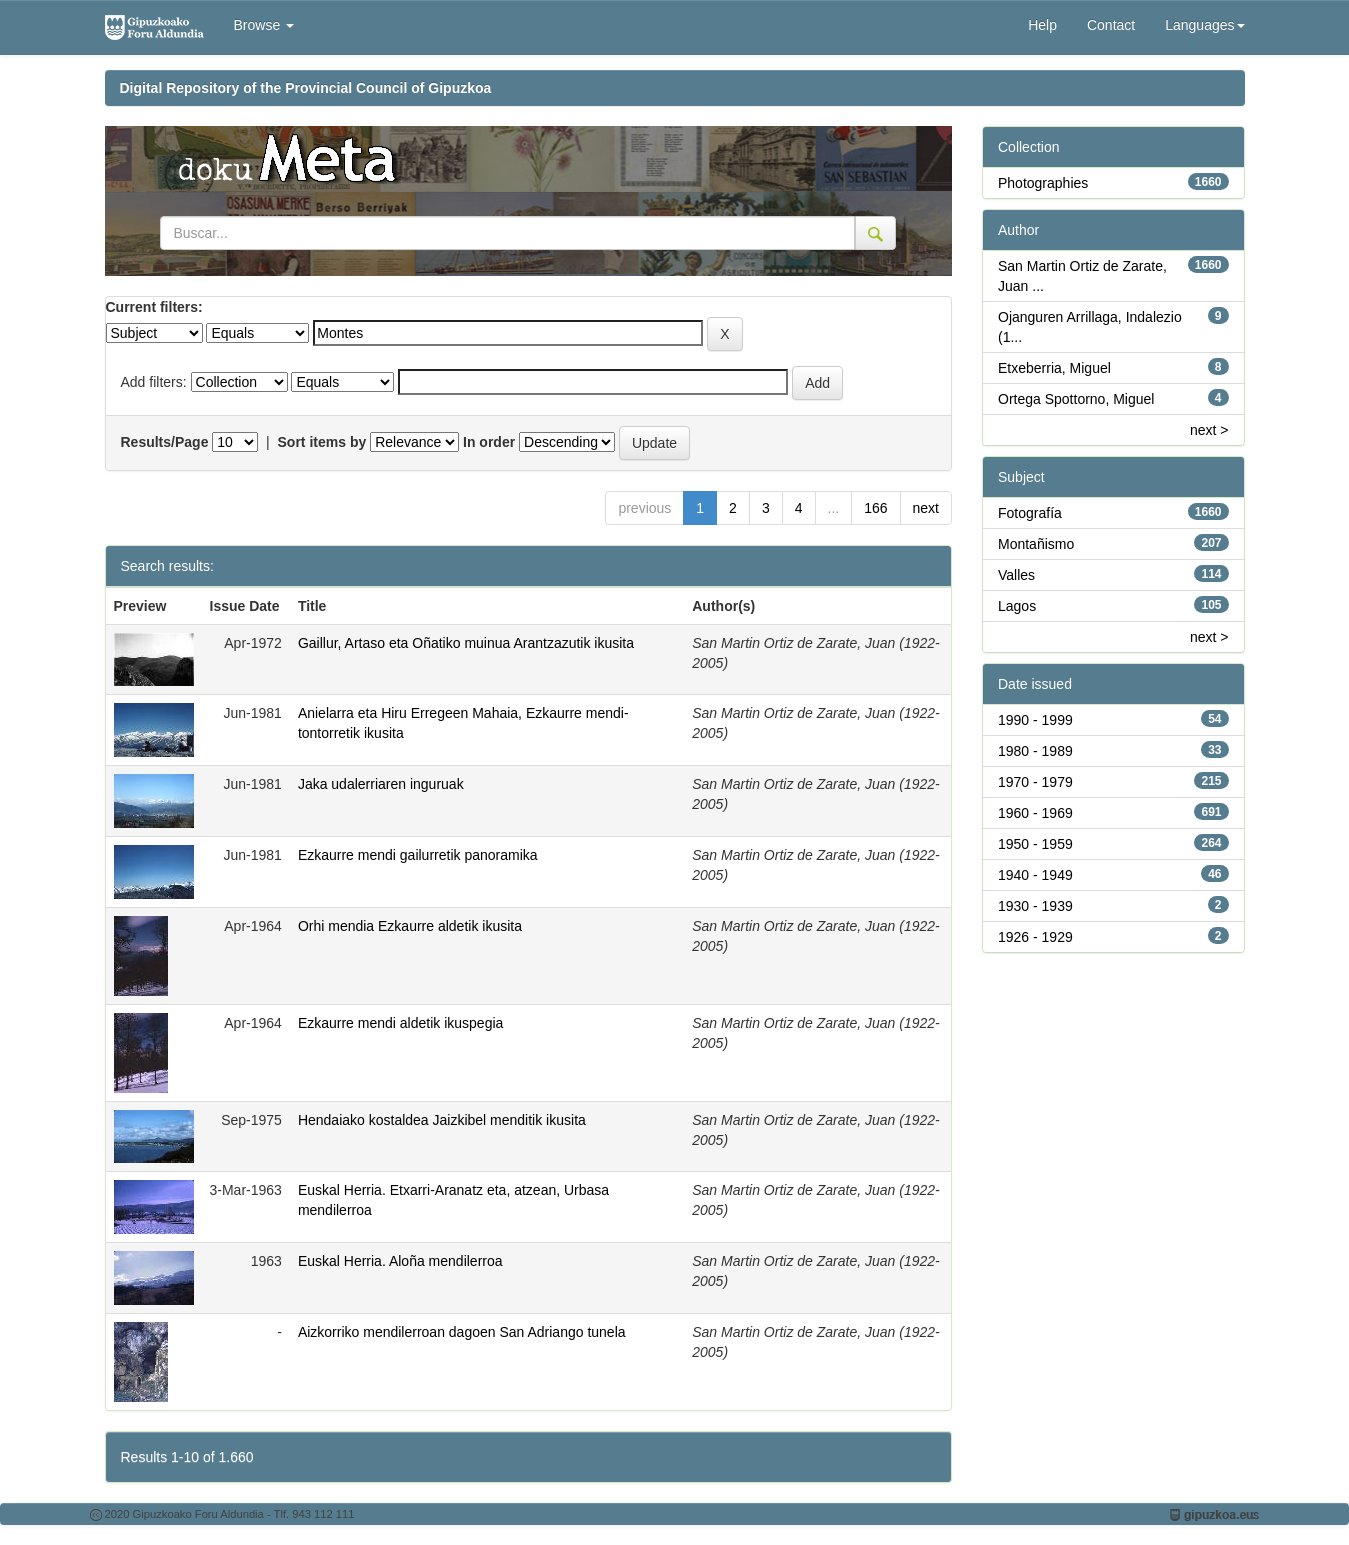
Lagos (1017, 606)
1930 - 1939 (1035, 906)
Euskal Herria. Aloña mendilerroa (400, 1261)
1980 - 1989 (1035, 751)
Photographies (1043, 183)
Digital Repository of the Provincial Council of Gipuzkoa (306, 88)
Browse (264, 25)
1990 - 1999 (1035, 720)
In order (489, 442)
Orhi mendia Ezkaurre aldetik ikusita (410, 926)
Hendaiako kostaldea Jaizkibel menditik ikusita (442, 1120)
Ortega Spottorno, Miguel (1076, 399)
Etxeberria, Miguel (1054, 368)
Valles (1016, 575)
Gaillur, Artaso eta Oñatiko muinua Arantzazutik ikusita (466, 643)
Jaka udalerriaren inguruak (381, 784)
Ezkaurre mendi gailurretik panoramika (418, 855)
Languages (1204, 25)
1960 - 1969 (1035, 813)
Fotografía (1030, 513)
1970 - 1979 (1035, 782)
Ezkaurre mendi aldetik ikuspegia (400, 1023)
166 (875, 508)
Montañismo (1036, 544)
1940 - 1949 (1035, 875)
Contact (1111, 25)
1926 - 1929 (1035, 937)
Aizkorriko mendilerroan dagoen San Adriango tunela (462, 1332)
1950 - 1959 (1035, 844)
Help (1042, 25)
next (926, 508)
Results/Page (165, 442)
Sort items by (322, 442)
